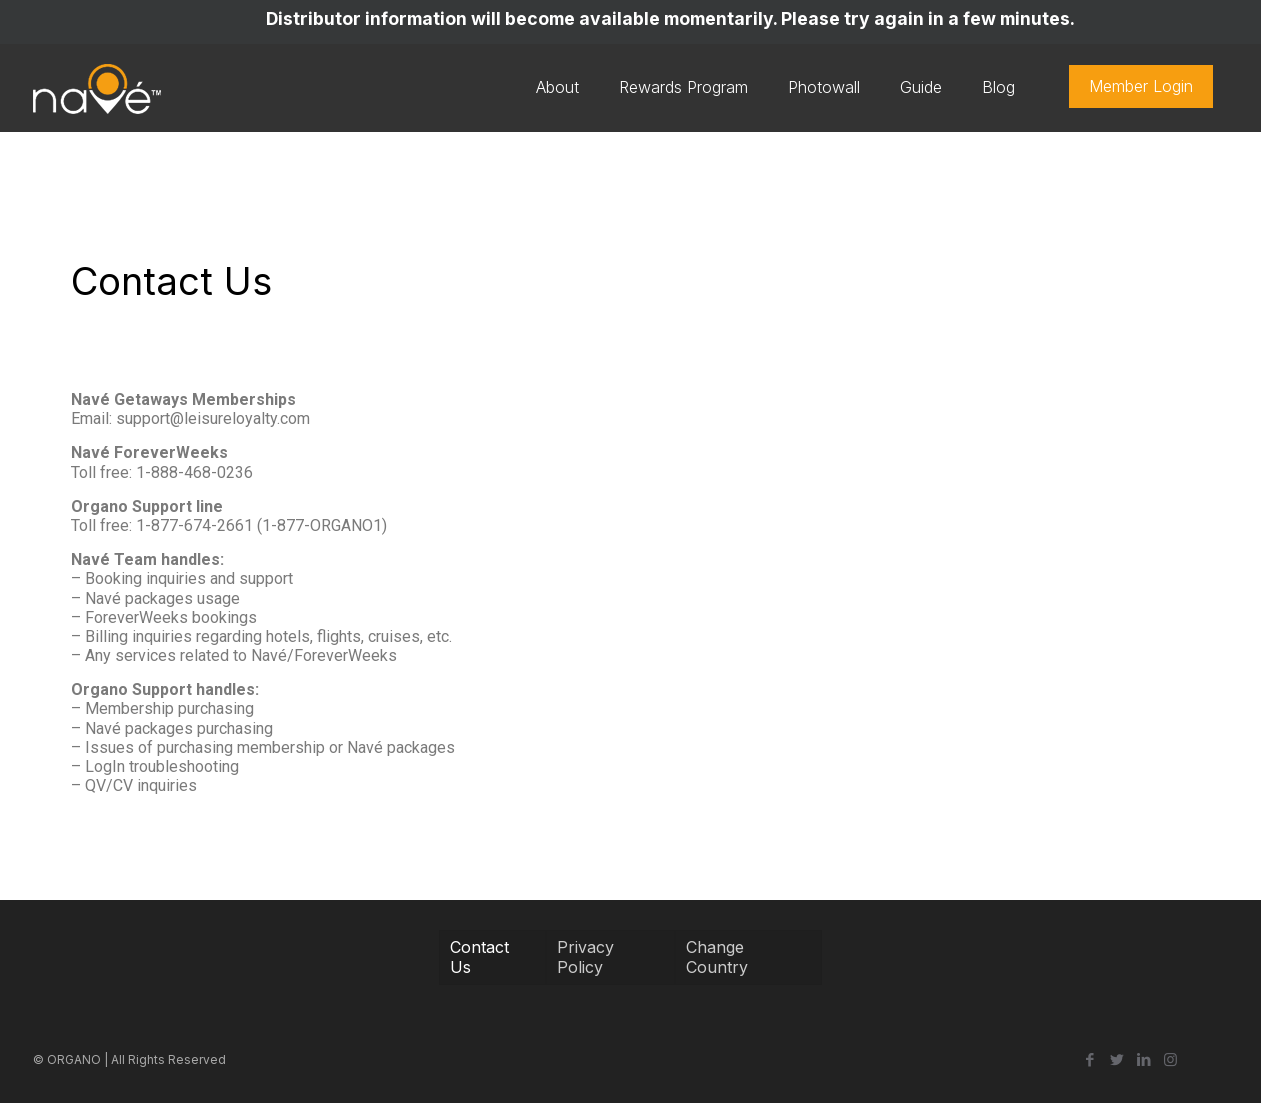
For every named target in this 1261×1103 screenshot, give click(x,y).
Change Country (717, 956)
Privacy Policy (585, 956)
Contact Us (479, 956)
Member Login (1141, 86)
